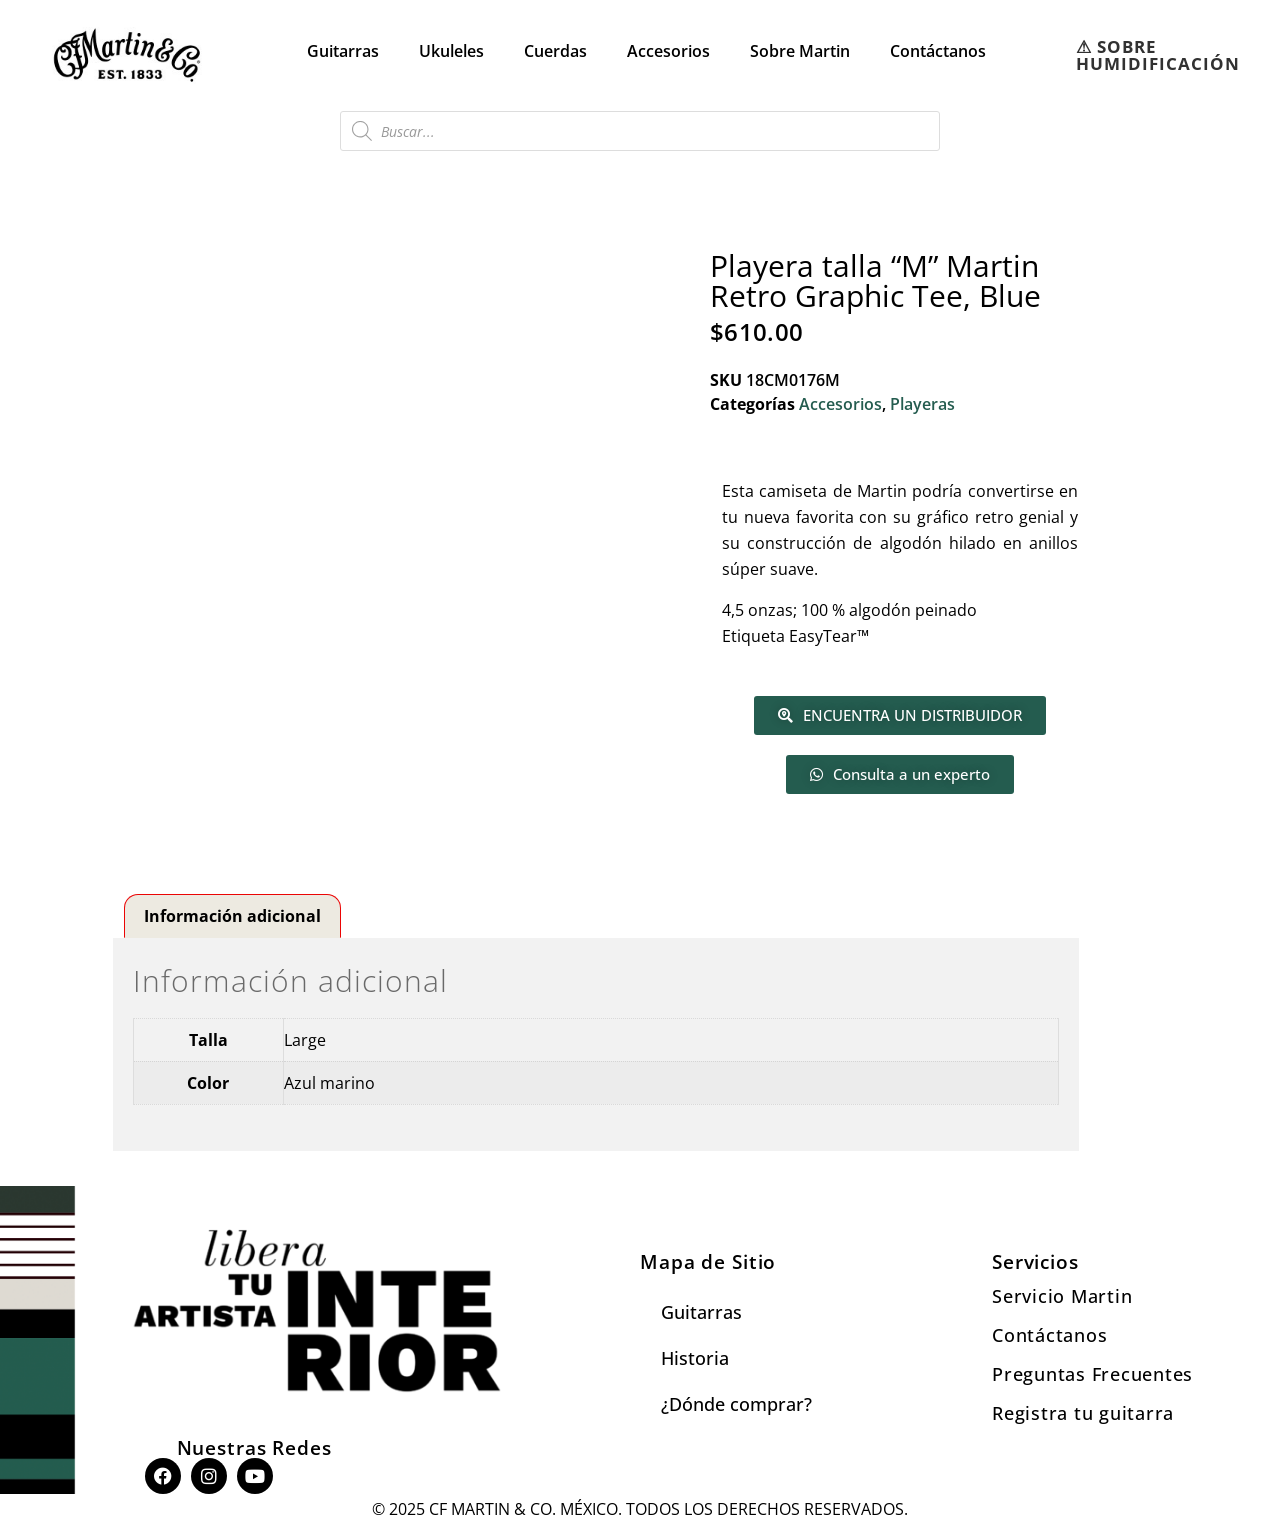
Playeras (922, 404)
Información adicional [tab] (232, 916)
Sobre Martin (800, 51)
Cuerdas (555, 51)
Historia (695, 1358)
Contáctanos (938, 51)
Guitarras (343, 51)
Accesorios (668, 51)
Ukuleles (451, 51)
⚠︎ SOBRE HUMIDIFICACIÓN (1158, 55)
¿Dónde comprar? (736, 1404)
